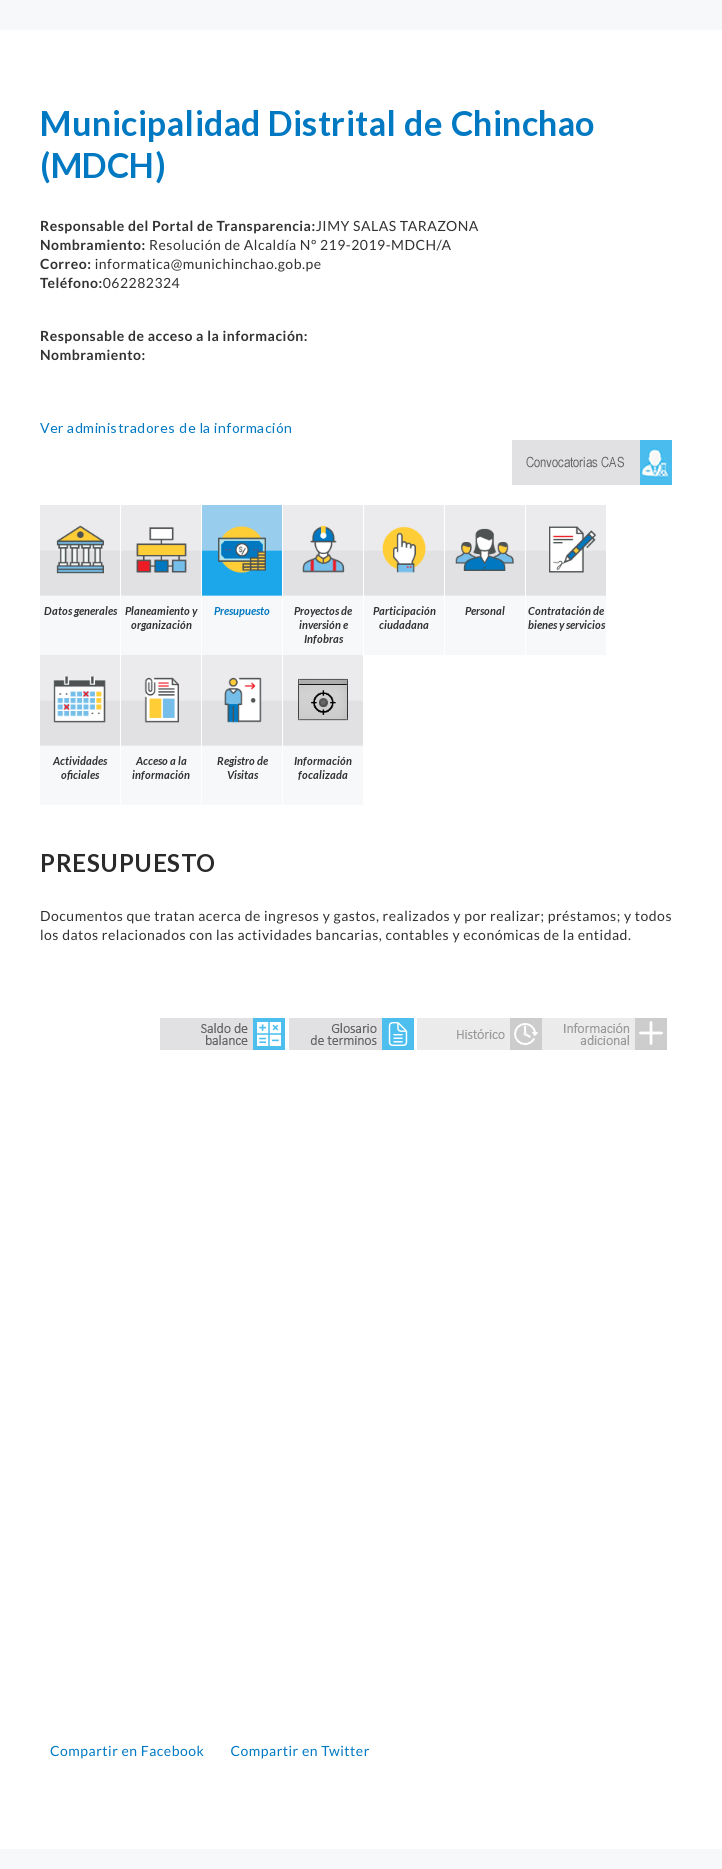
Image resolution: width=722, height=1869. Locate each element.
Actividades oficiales (80, 718)
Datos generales (80, 561)
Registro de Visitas (242, 718)
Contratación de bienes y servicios (566, 568)
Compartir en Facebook (129, 1750)
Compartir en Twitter (299, 1750)
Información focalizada (323, 718)
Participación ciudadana (404, 568)
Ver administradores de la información (166, 427)
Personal (485, 561)
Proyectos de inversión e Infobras (323, 575)
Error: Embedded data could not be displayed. (361, 1390)
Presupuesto (242, 561)
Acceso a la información (161, 718)
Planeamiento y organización (161, 568)
